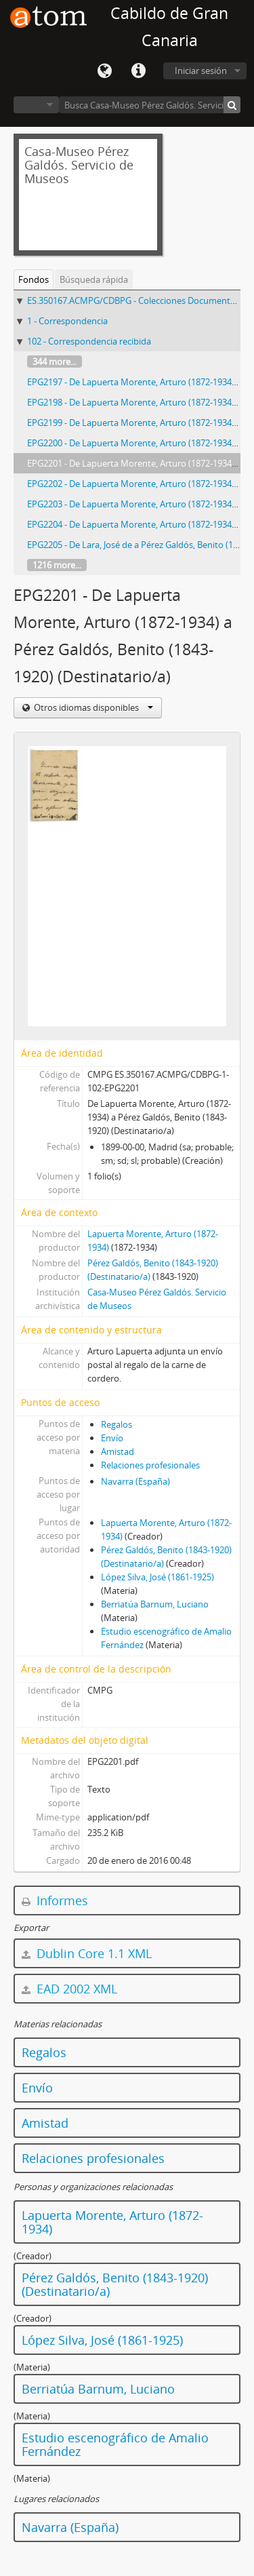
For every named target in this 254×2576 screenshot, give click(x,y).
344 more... (55, 361)
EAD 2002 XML (69, 1988)
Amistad (117, 1451)
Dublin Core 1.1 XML (87, 1953)
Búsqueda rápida (94, 279)
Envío (112, 1438)
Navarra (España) (135, 1481)
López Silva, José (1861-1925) (157, 1577)
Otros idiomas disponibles (92, 707)
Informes (55, 1900)
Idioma (104, 71)
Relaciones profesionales (150, 1465)
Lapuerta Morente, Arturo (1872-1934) (112, 2222)
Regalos (116, 1424)
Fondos (33, 279)
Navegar (36, 104)
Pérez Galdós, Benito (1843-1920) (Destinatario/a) (115, 2284)
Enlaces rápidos (138, 71)
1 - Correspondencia (67, 321)
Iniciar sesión (201, 70)
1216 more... (57, 565)
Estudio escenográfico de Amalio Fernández (115, 2444)
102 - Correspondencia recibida (89, 341)
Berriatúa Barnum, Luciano (155, 1604)
